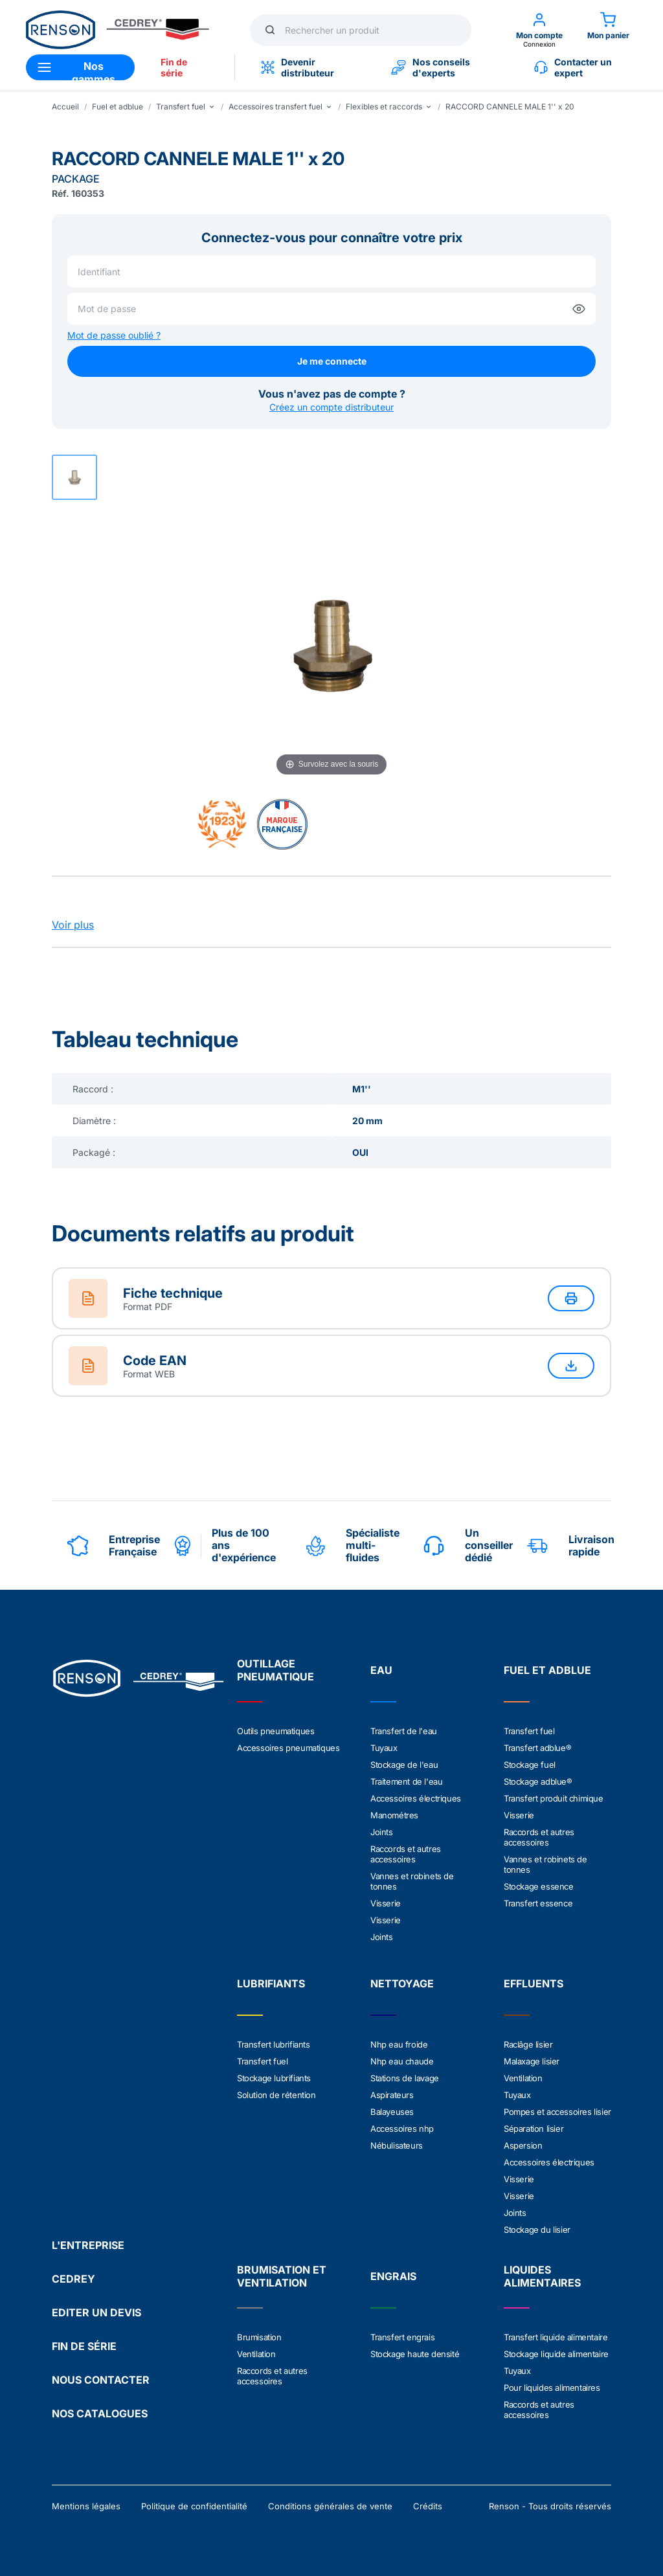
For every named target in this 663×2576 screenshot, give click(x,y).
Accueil (65, 106)
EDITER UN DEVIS (96, 2312)
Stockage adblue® (538, 1781)
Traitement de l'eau (406, 1781)
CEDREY (73, 2278)
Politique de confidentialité (194, 2506)
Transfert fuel (529, 1731)
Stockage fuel (530, 1764)
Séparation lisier (533, 2128)
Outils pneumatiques (275, 1731)
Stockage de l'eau (404, 1764)
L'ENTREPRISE (88, 2245)
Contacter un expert (573, 67)
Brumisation (259, 2337)
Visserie (385, 1903)
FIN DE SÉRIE (84, 2346)
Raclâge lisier (528, 2044)
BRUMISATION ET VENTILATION (281, 2276)
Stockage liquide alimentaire (556, 2354)
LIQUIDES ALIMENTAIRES (542, 2276)
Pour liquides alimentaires (552, 2387)
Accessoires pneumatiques (288, 1748)
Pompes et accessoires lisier (557, 2112)
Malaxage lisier (531, 2061)
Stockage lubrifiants (274, 2078)
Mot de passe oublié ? (114, 335)
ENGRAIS (393, 2276)
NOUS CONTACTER (101, 2379)
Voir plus (73, 924)
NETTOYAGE (402, 1983)
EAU (381, 1670)
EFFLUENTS (533, 1983)
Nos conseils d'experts (430, 67)
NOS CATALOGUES (100, 2413)
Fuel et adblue (117, 106)
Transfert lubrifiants (273, 2044)
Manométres (394, 1815)
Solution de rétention (276, 2095)
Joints (381, 1832)
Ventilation (523, 2078)
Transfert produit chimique (553, 1798)
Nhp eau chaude (401, 2061)
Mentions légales (86, 2506)
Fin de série (174, 67)
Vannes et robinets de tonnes (412, 1881)
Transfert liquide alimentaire (555, 2337)
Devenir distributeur (297, 67)
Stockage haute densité (414, 2354)
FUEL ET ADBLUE (547, 1670)
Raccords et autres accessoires (405, 1854)
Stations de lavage (404, 2078)
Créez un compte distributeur (331, 406)
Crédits (427, 2506)
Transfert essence (538, 1903)
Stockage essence (539, 1886)
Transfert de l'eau (403, 1731)
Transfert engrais (402, 2337)
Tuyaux (384, 1748)
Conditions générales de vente (330, 2506)
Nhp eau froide (398, 2044)
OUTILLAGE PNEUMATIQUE (275, 1670)
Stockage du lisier (537, 2229)
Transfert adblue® (537, 1748)
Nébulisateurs (396, 2145)
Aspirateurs (392, 2095)
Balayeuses (392, 2112)
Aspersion (523, 2145)
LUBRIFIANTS (271, 1983)
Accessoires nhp (402, 2128)
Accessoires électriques (415, 1798)
